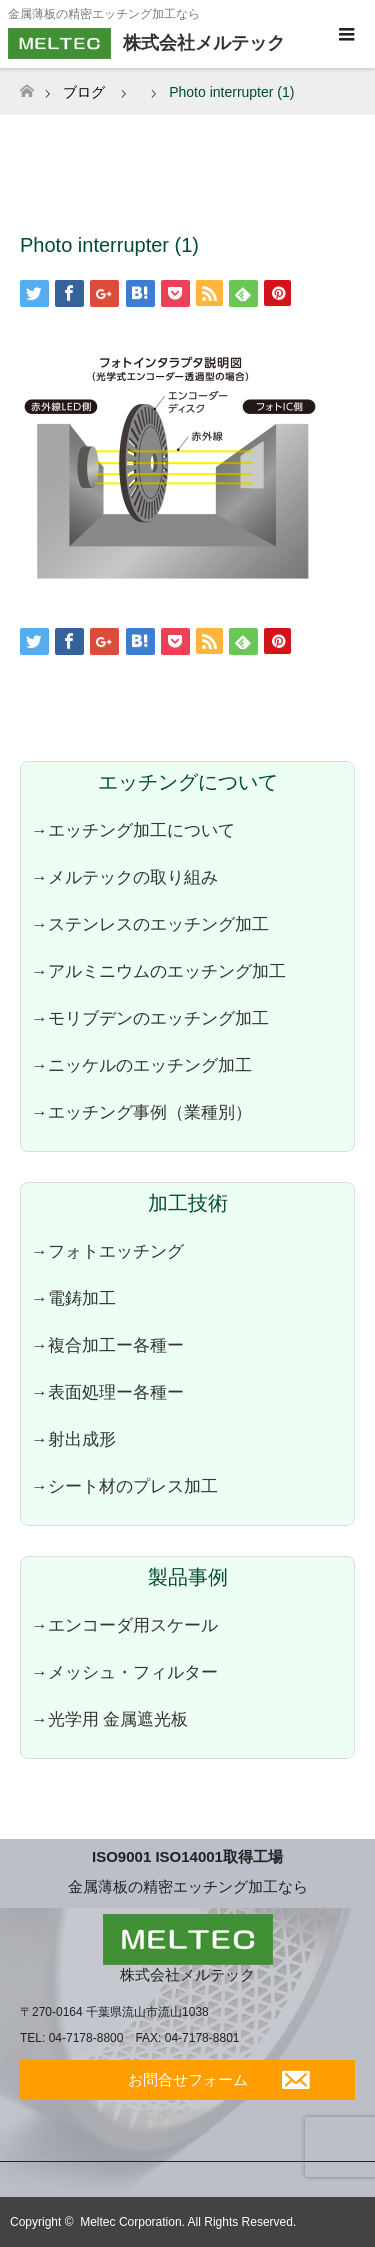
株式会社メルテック (187, 1974)
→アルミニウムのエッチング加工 (158, 971)
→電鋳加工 (73, 1298)
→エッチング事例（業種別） (141, 1112)
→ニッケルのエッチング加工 (141, 1065)
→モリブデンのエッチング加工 (150, 1018)
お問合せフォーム (188, 2079)
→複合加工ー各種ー (107, 1345)
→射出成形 (73, 1439)
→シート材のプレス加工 (124, 1486)
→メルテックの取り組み (124, 877)
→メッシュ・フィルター (124, 1672)
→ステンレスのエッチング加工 (150, 924)
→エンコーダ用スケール (124, 1625)
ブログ (84, 92)
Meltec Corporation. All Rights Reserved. (188, 2222)
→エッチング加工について (133, 830)
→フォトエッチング (107, 1251)
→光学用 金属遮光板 (109, 1719)
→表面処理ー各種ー (107, 1392)
